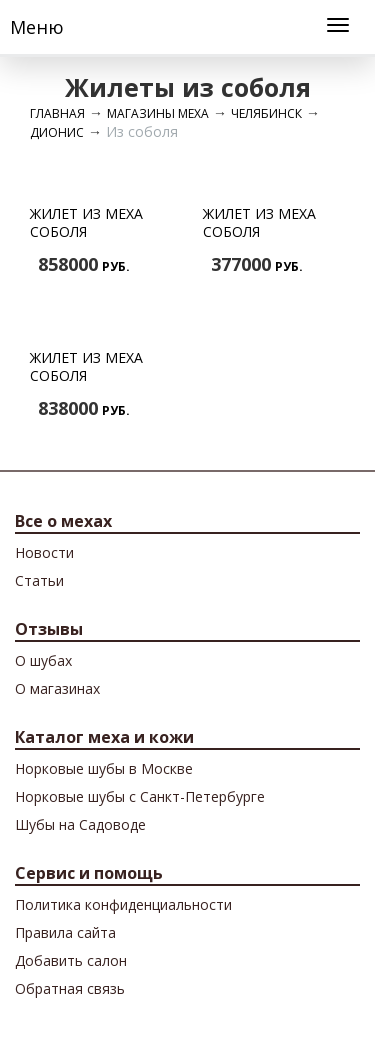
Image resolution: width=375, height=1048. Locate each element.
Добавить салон (71, 960)
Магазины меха (158, 113)
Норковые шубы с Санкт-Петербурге (140, 796)
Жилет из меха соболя (86, 222)
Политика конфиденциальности (123, 904)
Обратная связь (70, 988)
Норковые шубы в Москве (104, 768)
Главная (57, 113)
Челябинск (266, 113)
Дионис (57, 132)
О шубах (43, 660)
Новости (44, 552)
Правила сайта (65, 932)
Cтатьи (39, 580)
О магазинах (57, 688)
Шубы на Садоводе (80, 824)
